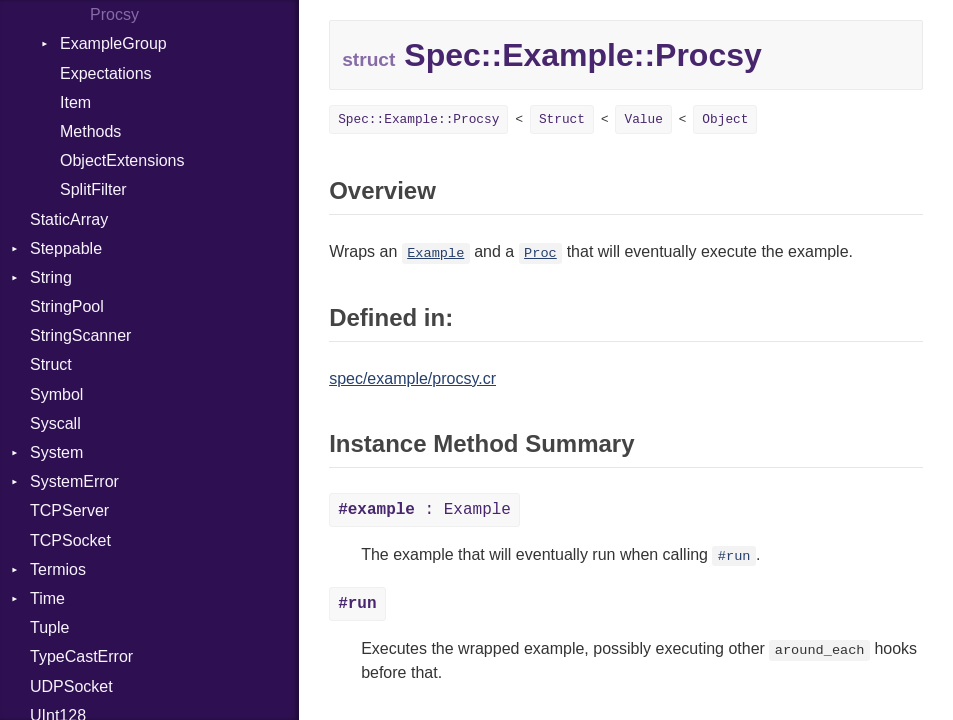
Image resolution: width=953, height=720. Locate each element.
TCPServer (69, 510)
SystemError (74, 481)
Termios (58, 569)
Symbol (56, 394)
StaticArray (69, 219)
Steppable (66, 248)
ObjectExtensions (122, 160)
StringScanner (80, 335)
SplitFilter (93, 189)
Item (75, 102)
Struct (51, 364)
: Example (424, 510)
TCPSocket (70, 540)
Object (725, 119)
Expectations (106, 73)
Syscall (55, 423)
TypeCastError (81, 656)
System (56, 452)
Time (47, 598)
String (51, 277)
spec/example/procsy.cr (412, 378)
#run (734, 556)
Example (435, 253)
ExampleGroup (113, 43)
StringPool (67, 306)
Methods (90, 131)
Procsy (114, 14)
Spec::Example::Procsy (418, 119)
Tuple (49, 627)
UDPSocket (71, 686)
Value (643, 119)
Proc (540, 253)
